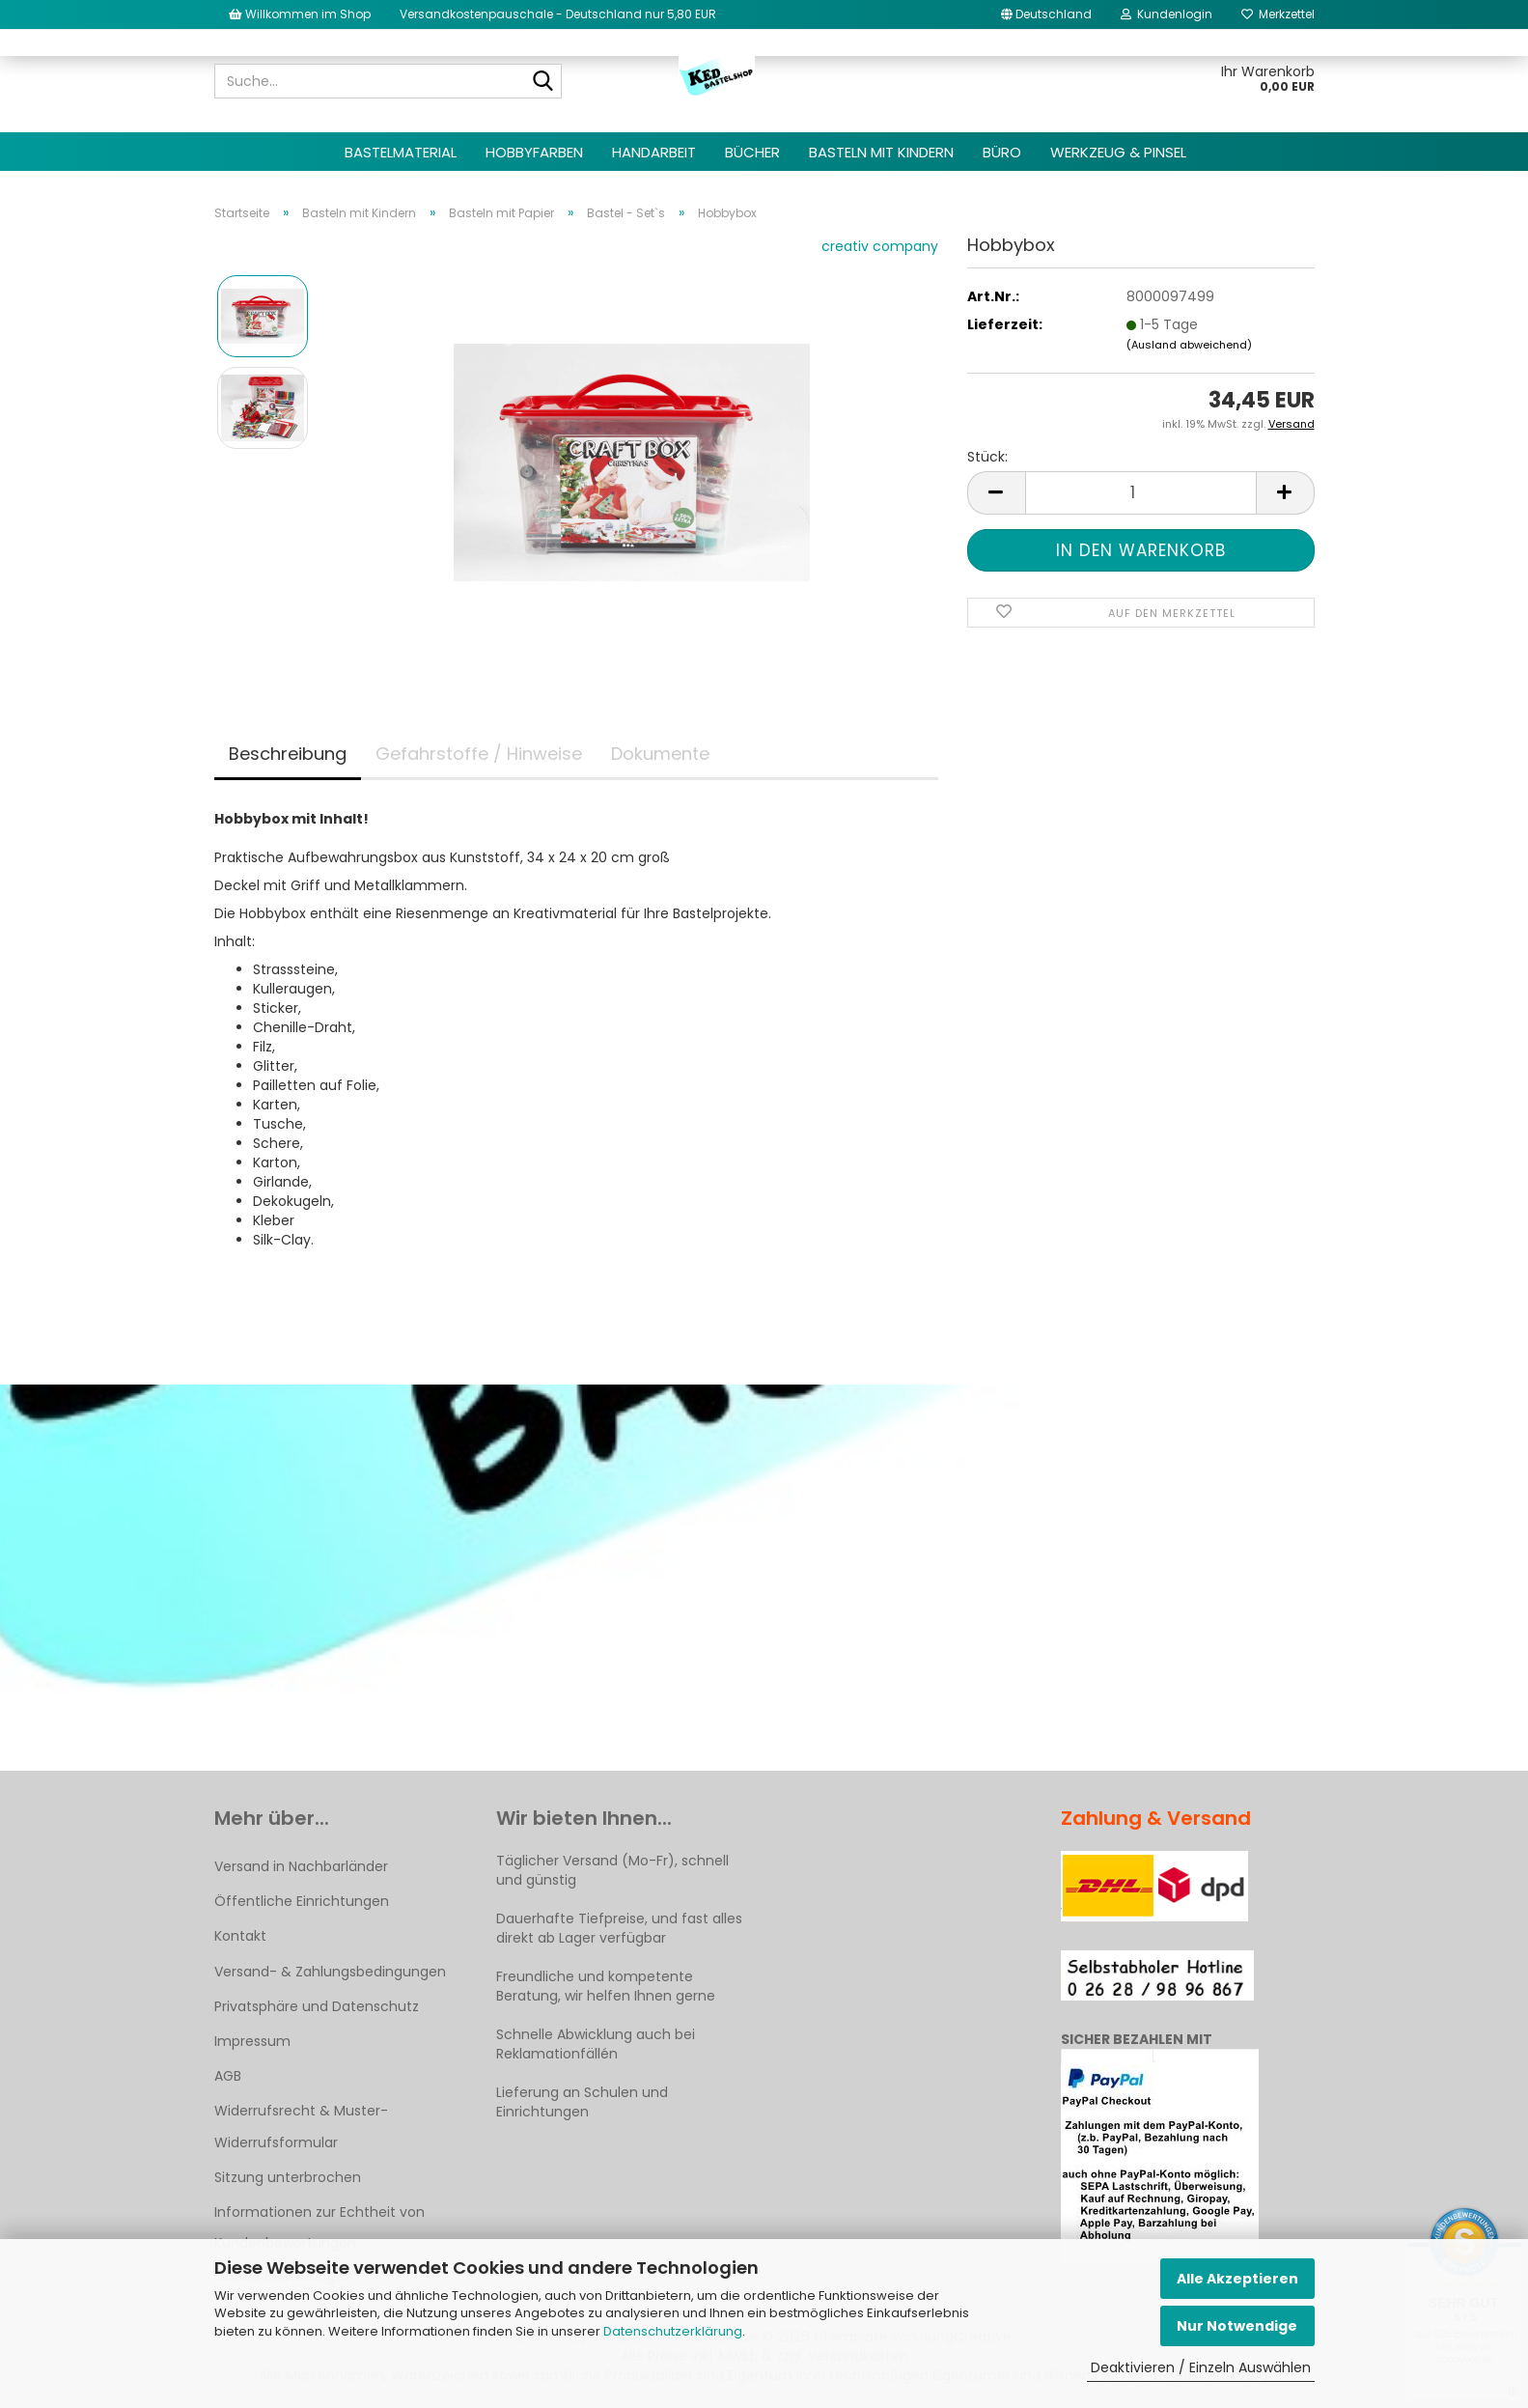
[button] (1046, 14)
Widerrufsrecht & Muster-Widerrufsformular (301, 2126)
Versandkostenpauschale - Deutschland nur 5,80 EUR (558, 14)
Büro (1002, 152)
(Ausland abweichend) (1189, 344)
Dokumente (660, 754)
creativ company (879, 246)
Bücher (752, 152)
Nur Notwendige (1237, 2326)
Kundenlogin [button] (1166, 14)
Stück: (987, 456)
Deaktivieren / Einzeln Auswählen (1201, 2367)
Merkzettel (1278, 14)
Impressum (252, 2041)
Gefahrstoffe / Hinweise (478, 754)
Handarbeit (654, 152)
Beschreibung (288, 754)
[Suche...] (543, 82)
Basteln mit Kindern (881, 152)
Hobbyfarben (534, 152)
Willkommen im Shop (300, 14)
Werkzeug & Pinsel (1118, 152)
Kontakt (240, 1936)
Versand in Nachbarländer (301, 1866)
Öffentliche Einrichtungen (301, 1901)
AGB (227, 2076)
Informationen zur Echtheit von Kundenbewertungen (319, 2227)
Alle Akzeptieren (1237, 2278)
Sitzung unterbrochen (287, 2177)
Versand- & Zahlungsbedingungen (330, 1971)
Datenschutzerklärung (672, 2331)
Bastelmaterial (401, 152)
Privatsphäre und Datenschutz (316, 2006)
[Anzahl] (1141, 493)
